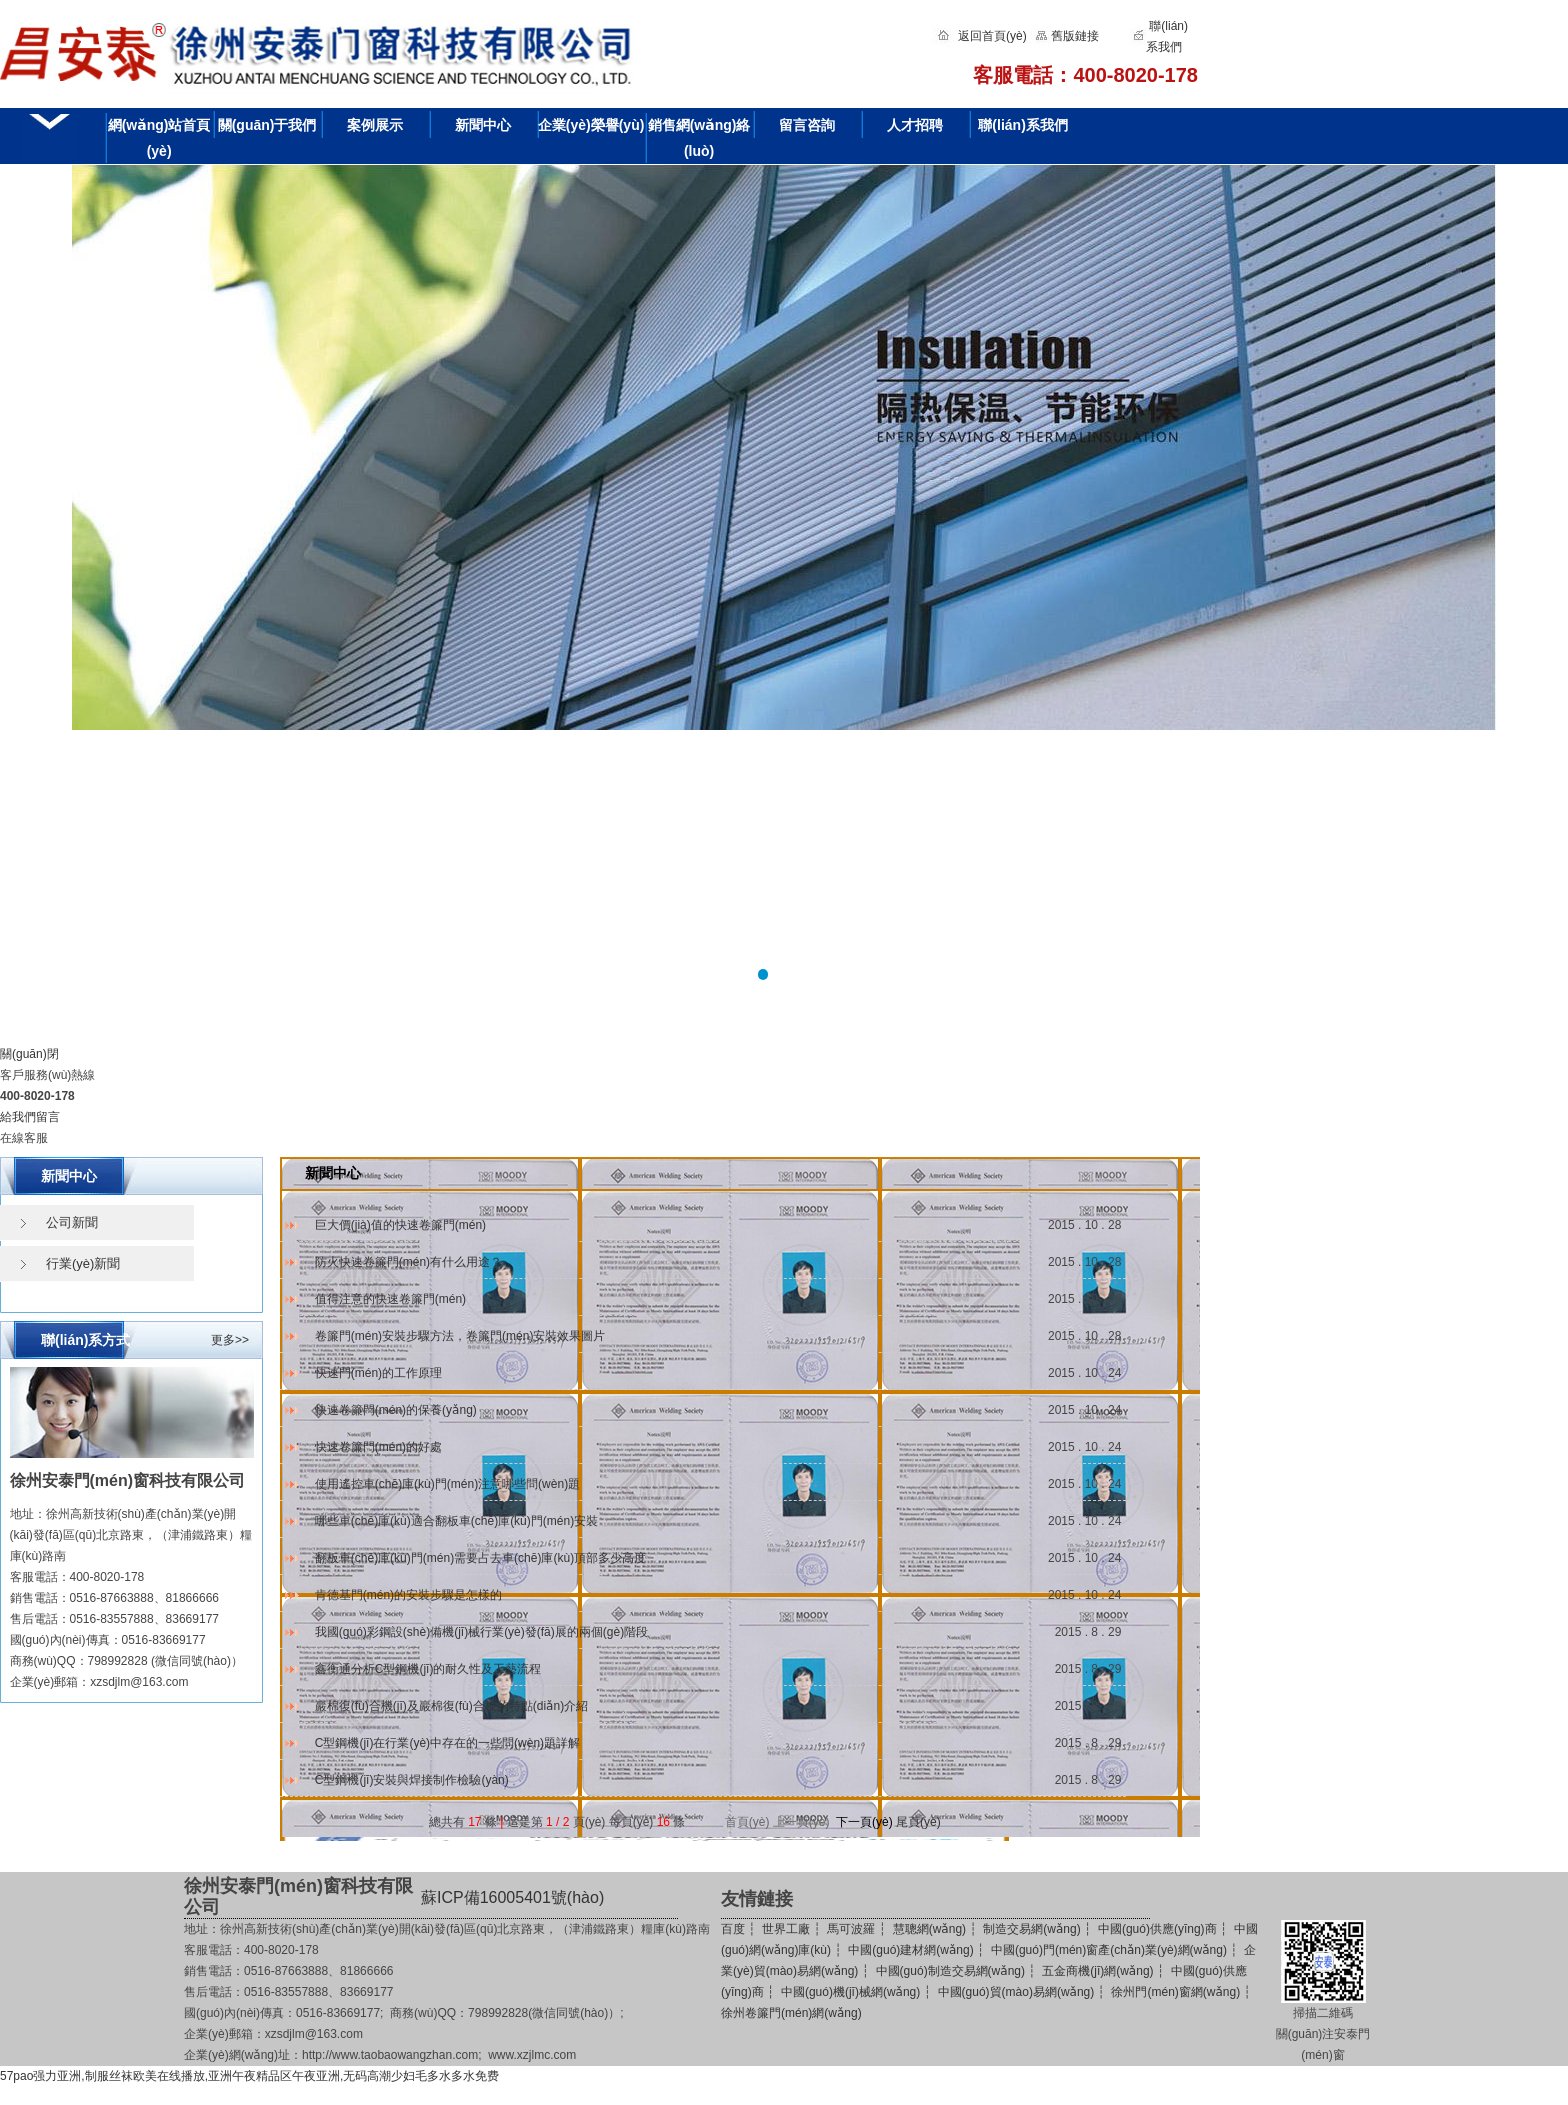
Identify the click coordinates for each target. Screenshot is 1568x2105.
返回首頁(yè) (992, 36)
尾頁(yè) (918, 1822)
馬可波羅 (851, 1929)
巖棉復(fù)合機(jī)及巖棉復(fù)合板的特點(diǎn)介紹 (451, 1706)
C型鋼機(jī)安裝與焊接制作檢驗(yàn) (412, 1780)
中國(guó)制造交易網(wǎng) (950, 1971)
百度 (733, 1929)
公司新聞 (72, 1222)
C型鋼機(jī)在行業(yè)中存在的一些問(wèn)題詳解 (447, 1743)
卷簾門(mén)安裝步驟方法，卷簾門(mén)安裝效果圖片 (460, 1336)
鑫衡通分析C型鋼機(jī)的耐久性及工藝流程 (428, 1669)
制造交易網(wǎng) (1031, 1929)
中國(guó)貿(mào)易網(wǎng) (1016, 1992)
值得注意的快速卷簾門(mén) (390, 1299)
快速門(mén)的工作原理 (378, 1373)
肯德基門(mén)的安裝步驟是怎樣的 (408, 1595)
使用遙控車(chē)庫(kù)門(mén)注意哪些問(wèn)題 (447, 1484)
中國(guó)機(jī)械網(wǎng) (850, 1992)
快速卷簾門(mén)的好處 (378, 1447)
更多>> (230, 1340)
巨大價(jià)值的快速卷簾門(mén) (400, 1225)
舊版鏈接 (1075, 36)
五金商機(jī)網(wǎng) (1097, 1971)
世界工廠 (786, 1929)
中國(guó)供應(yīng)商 (1157, 1929)
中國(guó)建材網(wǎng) (910, 1950)
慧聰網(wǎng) (929, 1929)
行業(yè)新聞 (83, 1263)
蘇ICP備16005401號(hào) (512, 1897)
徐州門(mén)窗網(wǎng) (1175, 1992)
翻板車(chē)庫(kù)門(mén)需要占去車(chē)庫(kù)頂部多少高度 (480, 1558)
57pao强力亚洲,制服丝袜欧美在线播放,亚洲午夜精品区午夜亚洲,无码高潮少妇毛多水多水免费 (249, 2076)
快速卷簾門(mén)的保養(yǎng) (396, 1410)
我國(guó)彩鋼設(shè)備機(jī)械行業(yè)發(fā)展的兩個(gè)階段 (481, 1632)
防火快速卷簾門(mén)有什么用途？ (408, 1262)
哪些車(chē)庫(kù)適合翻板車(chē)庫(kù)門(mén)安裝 (456, 1521)
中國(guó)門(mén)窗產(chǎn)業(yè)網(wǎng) (1109, 1950)
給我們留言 (30, 1117)
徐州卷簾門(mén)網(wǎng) (791, 2013)
